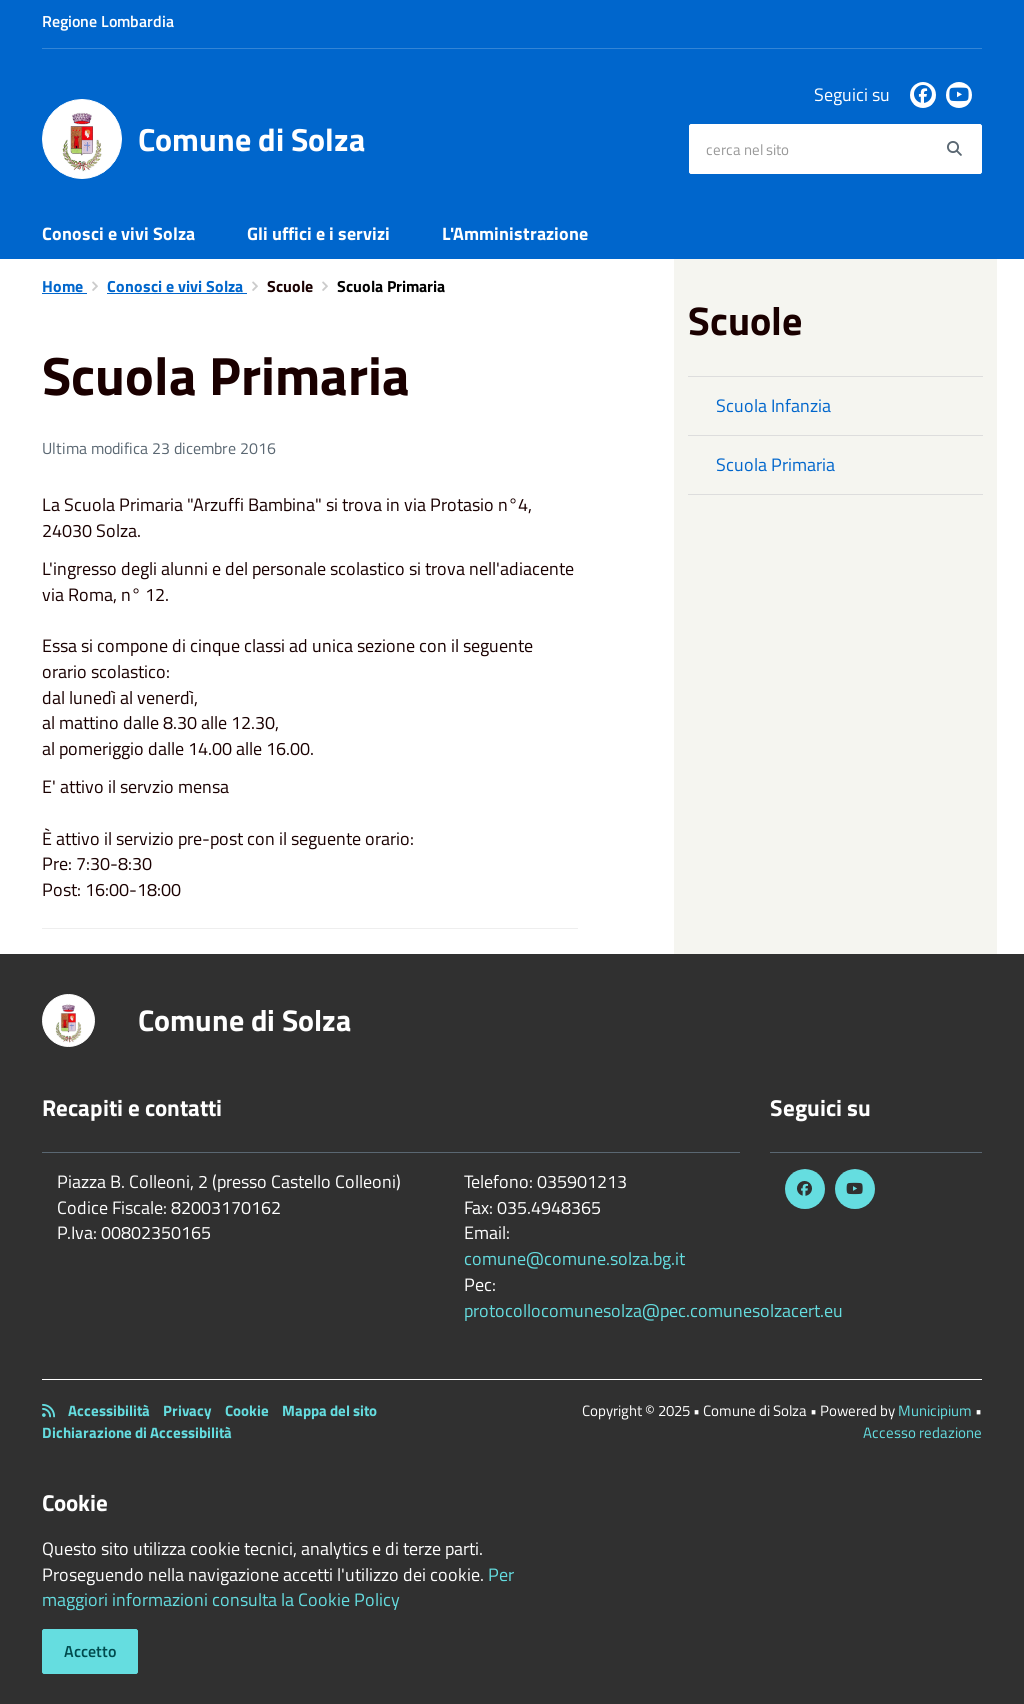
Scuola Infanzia (773, 405)
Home (64, 286)
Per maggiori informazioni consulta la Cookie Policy (278, 1587)
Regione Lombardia (108, 21)
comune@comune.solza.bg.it (574, 1258)
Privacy (187, 1410)
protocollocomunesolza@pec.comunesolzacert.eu (653, 1310)
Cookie (247, 1410)
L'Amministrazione (515, 233)
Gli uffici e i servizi (318, 233)
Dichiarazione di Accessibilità (137, 1432)
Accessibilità (109, 1410)
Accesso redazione (922, 1432)
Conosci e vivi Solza (118, 233)
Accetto (90, 1651)
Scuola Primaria (775, 464)
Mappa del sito (329, 1410)
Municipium (935, 1410)
